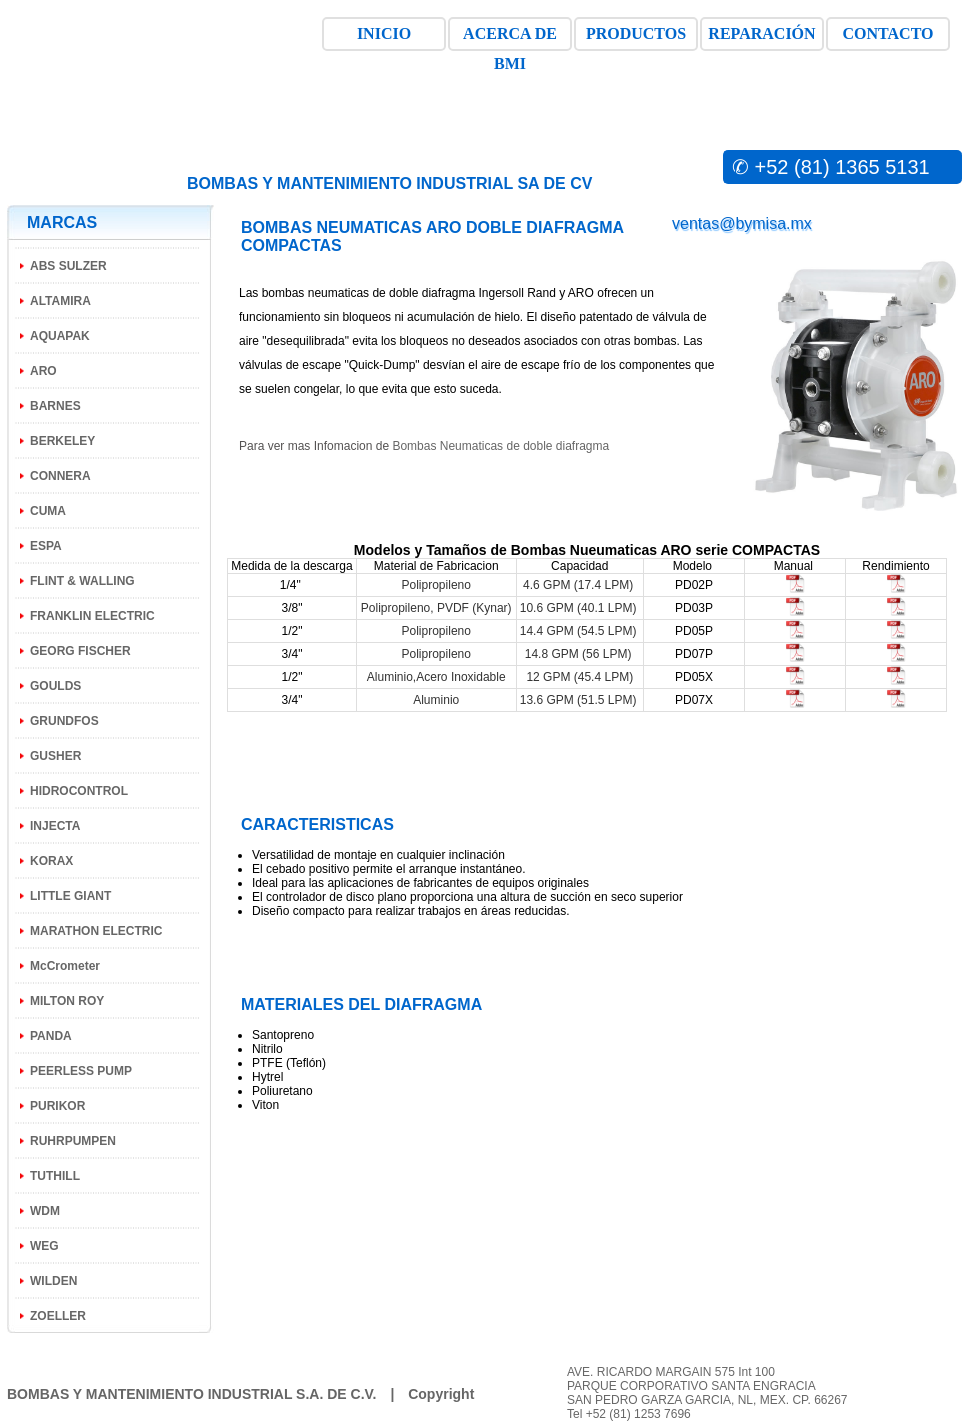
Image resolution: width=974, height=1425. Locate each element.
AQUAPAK (60, 336)
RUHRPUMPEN (73, 1141)
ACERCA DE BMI (510, 38)
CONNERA (60, 476)
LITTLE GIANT (70, 896)
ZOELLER (58, 1316)
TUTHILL (55, 1176)
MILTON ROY (67, 1001)
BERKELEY (62, 441)
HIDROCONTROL (79, 791)
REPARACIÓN (761, 33)
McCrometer (65, 966)
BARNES (55, 406)
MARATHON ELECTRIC (96, 931)
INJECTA (55, 826)
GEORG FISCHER (80, 651)
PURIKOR (57, 1106)
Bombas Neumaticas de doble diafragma (500, 446)
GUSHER (55, 756)
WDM (45, 1211)
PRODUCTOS (636, 33)
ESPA (46, 546)
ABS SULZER (68, 266)
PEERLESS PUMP (81, 1071)
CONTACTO (888, 33)
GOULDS (55, 686)
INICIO (384, 33)
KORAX (51, 861)
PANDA (51, 1036)
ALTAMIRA (60, 301)
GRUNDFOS (64, 721)
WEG (44, 1246)
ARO (43, 371)
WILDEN (53, 1281)
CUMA (48, 511)
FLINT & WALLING (82, 581)
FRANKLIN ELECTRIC (92, 616)
